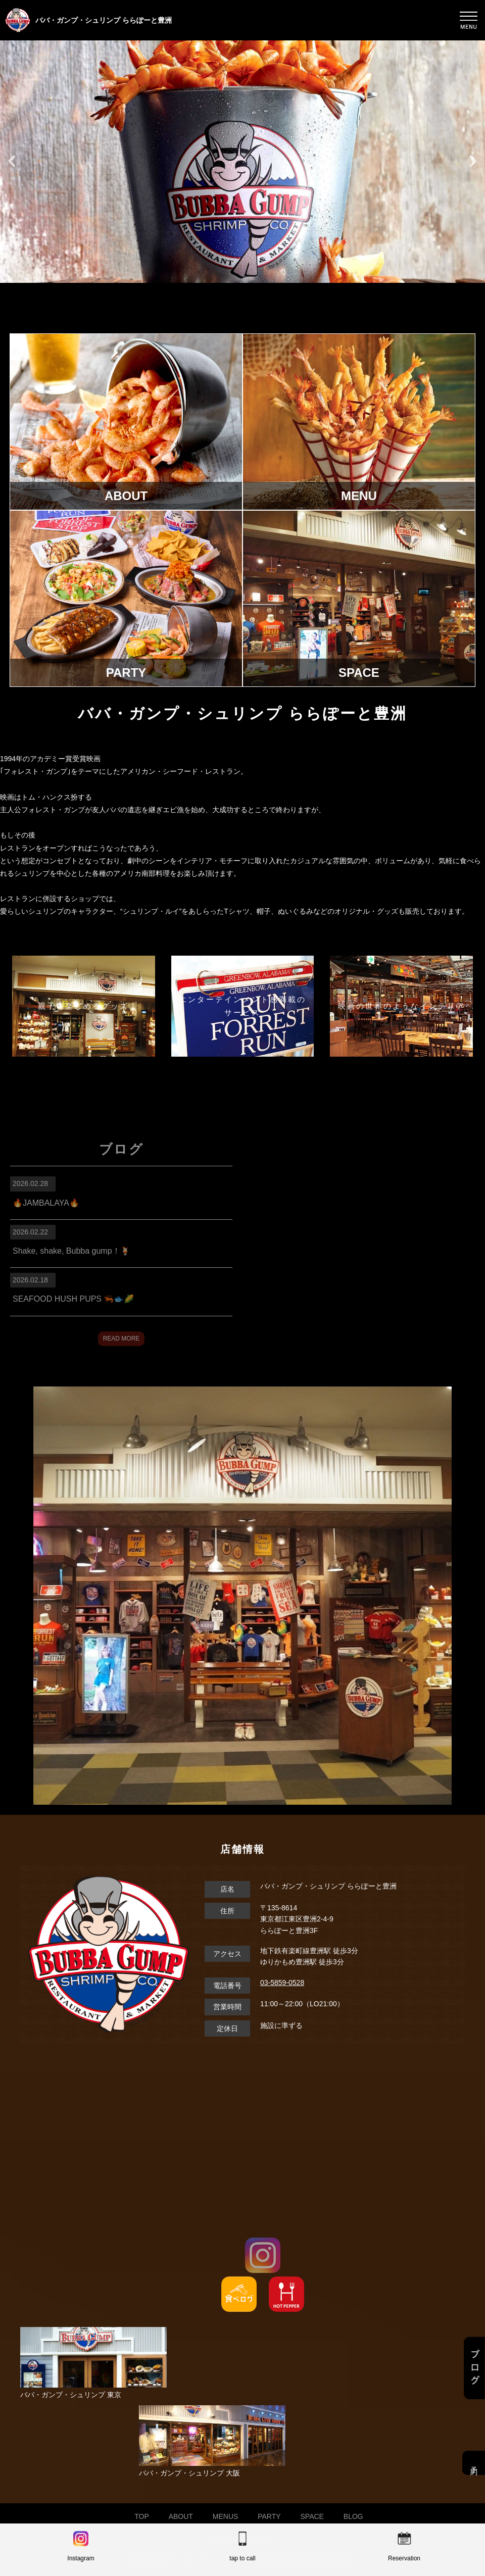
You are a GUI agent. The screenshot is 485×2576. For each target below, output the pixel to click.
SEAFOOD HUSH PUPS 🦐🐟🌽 (73, 1299)
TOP (141, 2516)
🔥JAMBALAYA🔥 (46, 1203)
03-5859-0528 (282, 1982)
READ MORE (121, 1338)
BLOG (353, 2516)
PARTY (269, 2516)
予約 (474, 2463)
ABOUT (181, 2516)
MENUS (225, 2516)
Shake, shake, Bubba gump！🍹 (71, 1251)
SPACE (312, 2516)
